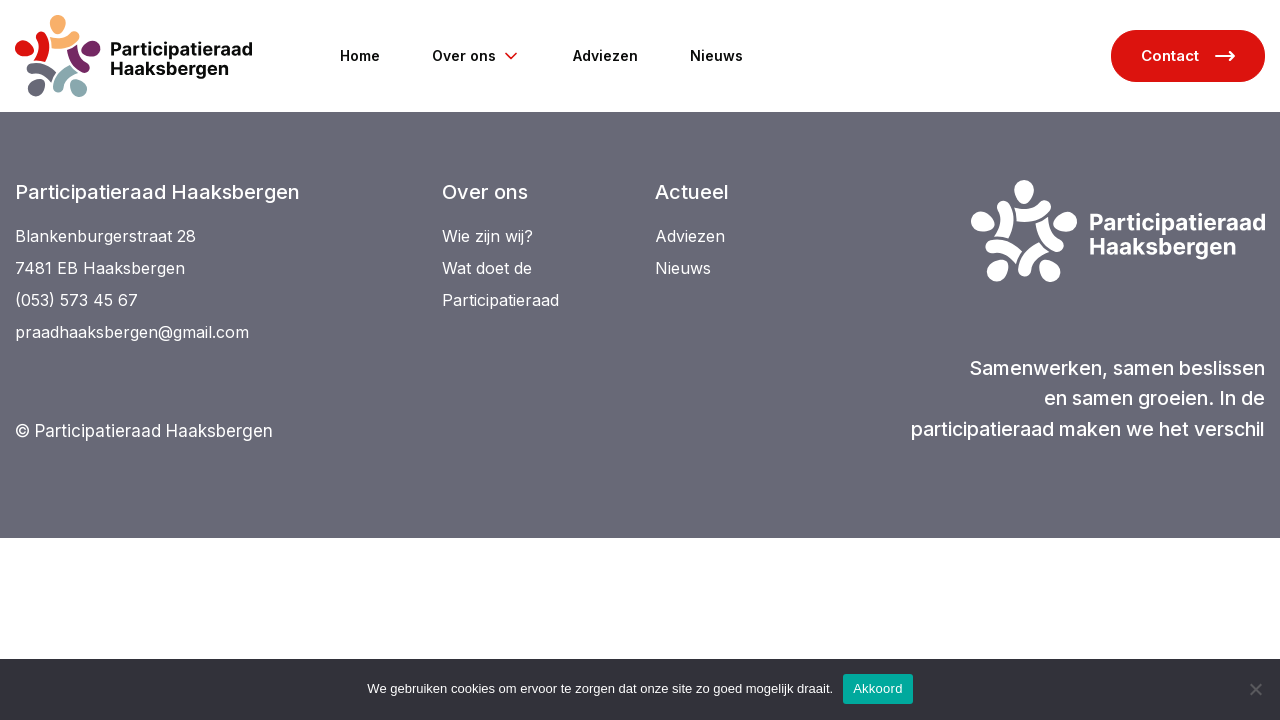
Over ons (476, 56)
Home (360, 55)
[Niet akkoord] (1255, 689)
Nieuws (716, 55)
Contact (1188, 55)
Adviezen (605, 55)
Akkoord (877, 688)
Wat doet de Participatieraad (500, 284)
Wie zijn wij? (487, 236)
